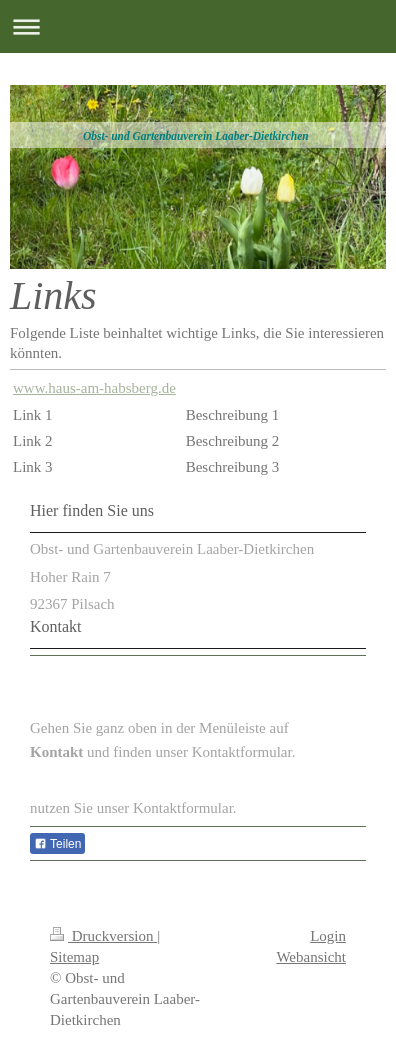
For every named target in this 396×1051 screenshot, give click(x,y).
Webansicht (311, 957)
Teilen (57, 844)
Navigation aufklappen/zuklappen (198, 26)
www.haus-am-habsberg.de (94, 388)
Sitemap (74, 957)
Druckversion (103, 936)
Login (328, 936)
